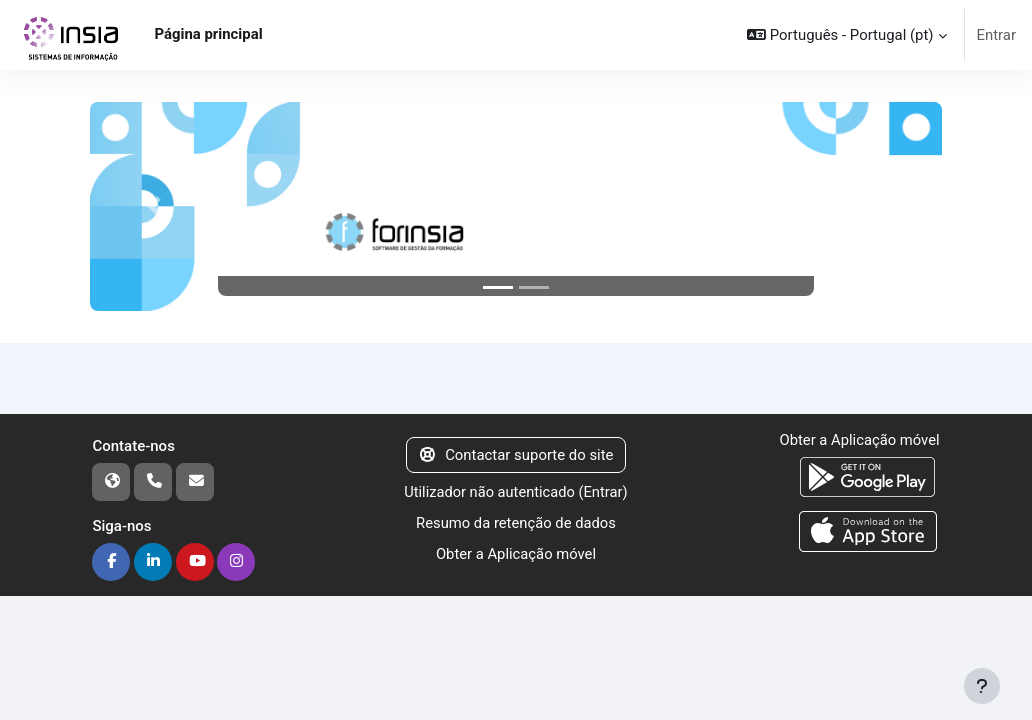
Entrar (997, 35)
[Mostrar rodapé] (982, 686)
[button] (846, 35)
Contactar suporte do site (516, 455)
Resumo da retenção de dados (516, 523)
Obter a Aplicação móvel (515, 553)
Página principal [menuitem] (208, 34)
